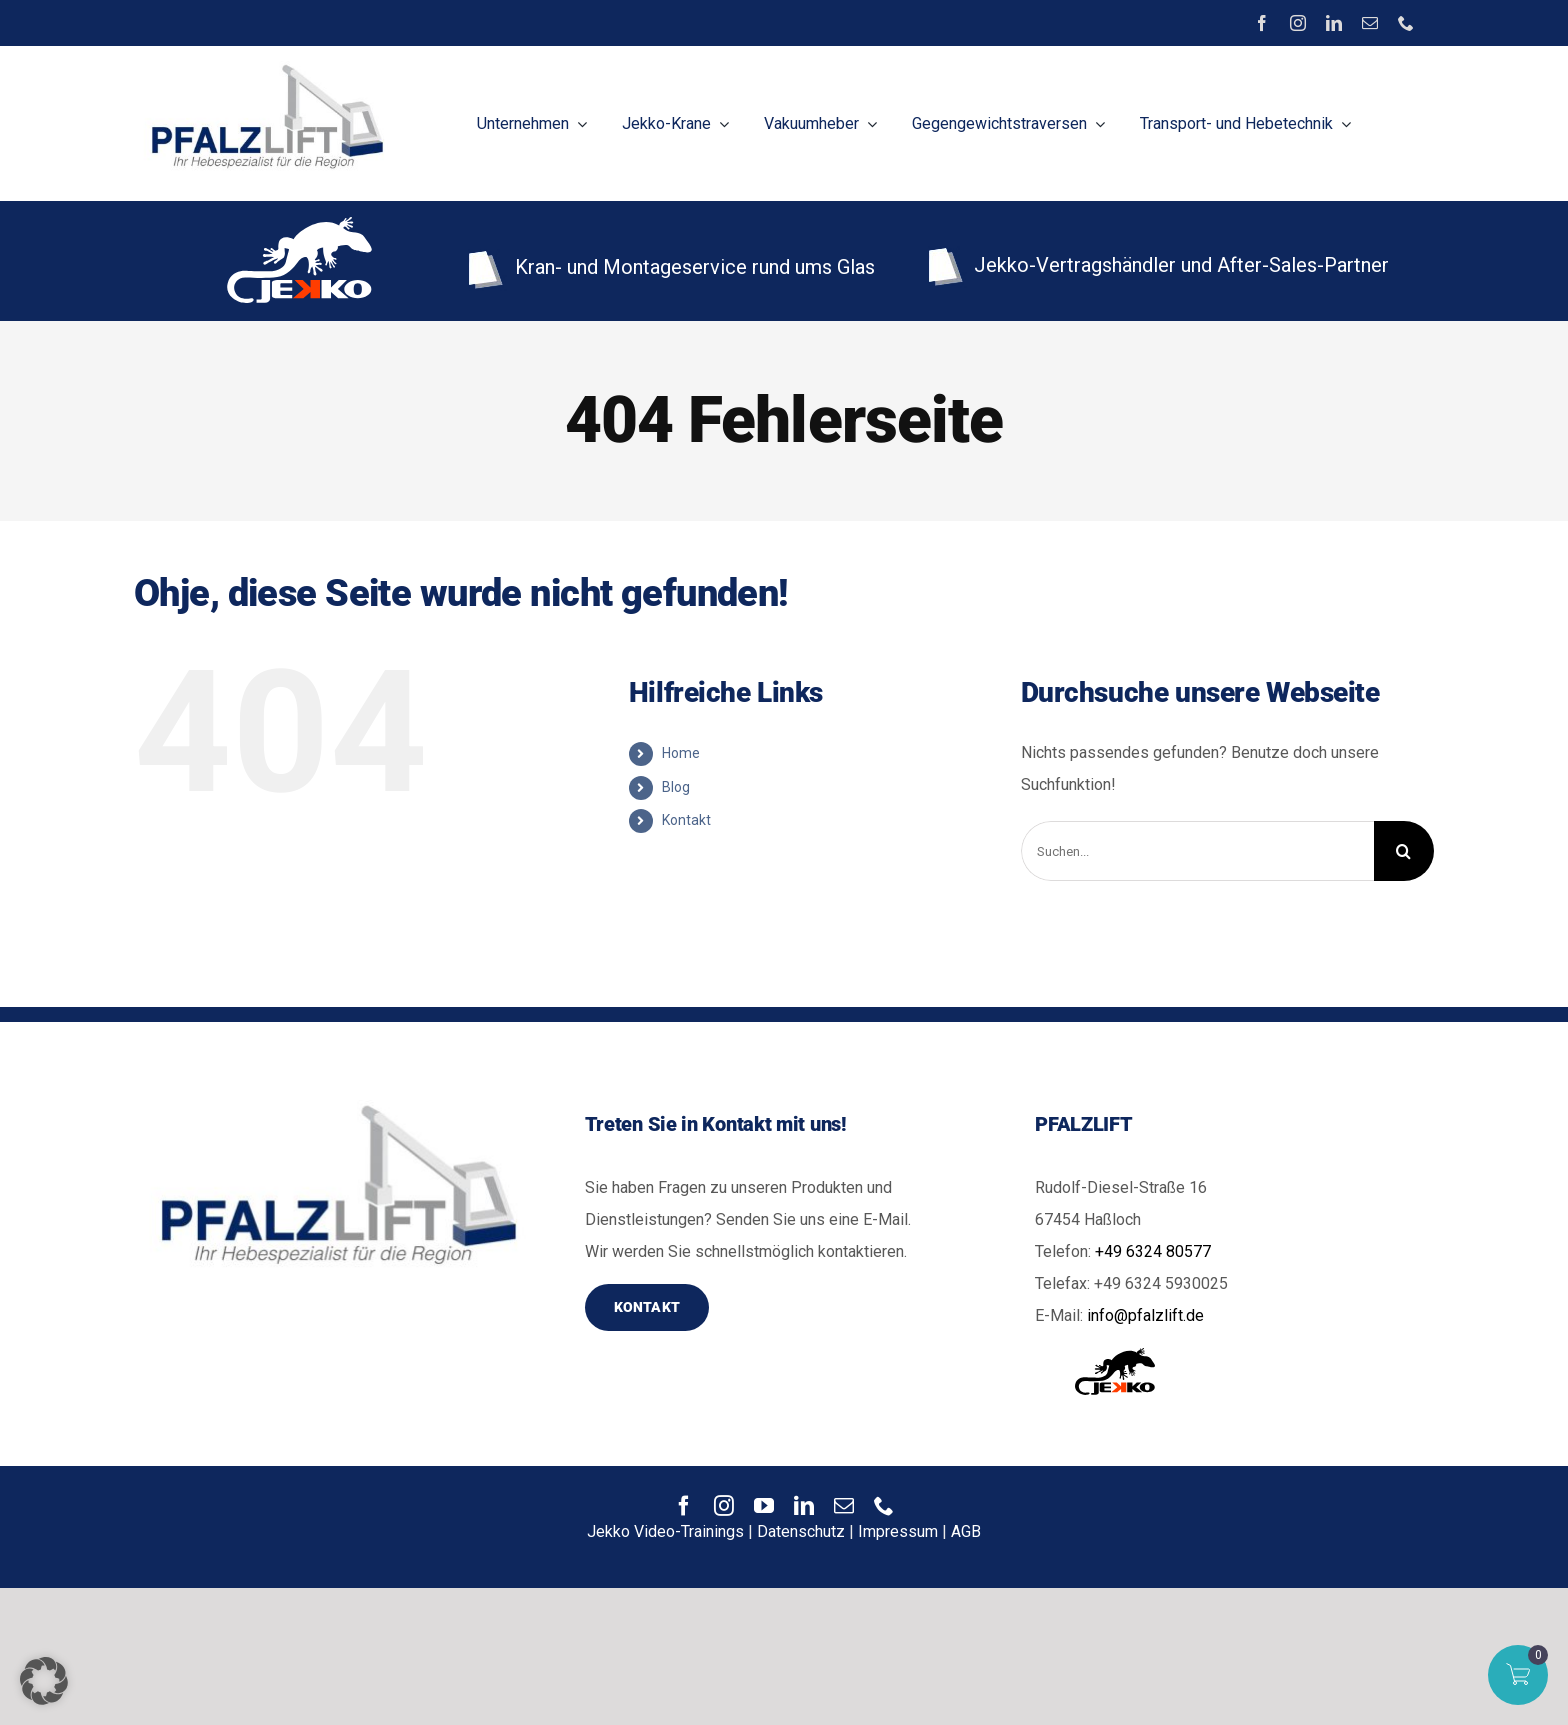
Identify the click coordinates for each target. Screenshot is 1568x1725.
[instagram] (1298, 23)
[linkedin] (1334, 23)
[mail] (1370, 23)
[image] (264, 63)
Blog (676, 787)
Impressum (898, 1531)
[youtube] (764, 1506)
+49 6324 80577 (1153, 1251)
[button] (44, 1681)
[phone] (1406, 23)
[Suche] (1404, 851)
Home (681, 753)
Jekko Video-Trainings (665, 1531)
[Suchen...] (1197, 851)
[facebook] (1262, 23)
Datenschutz (801, 1531)
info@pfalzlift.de (1145, 1315)
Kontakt (686, 820)
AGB (966, 1531)
